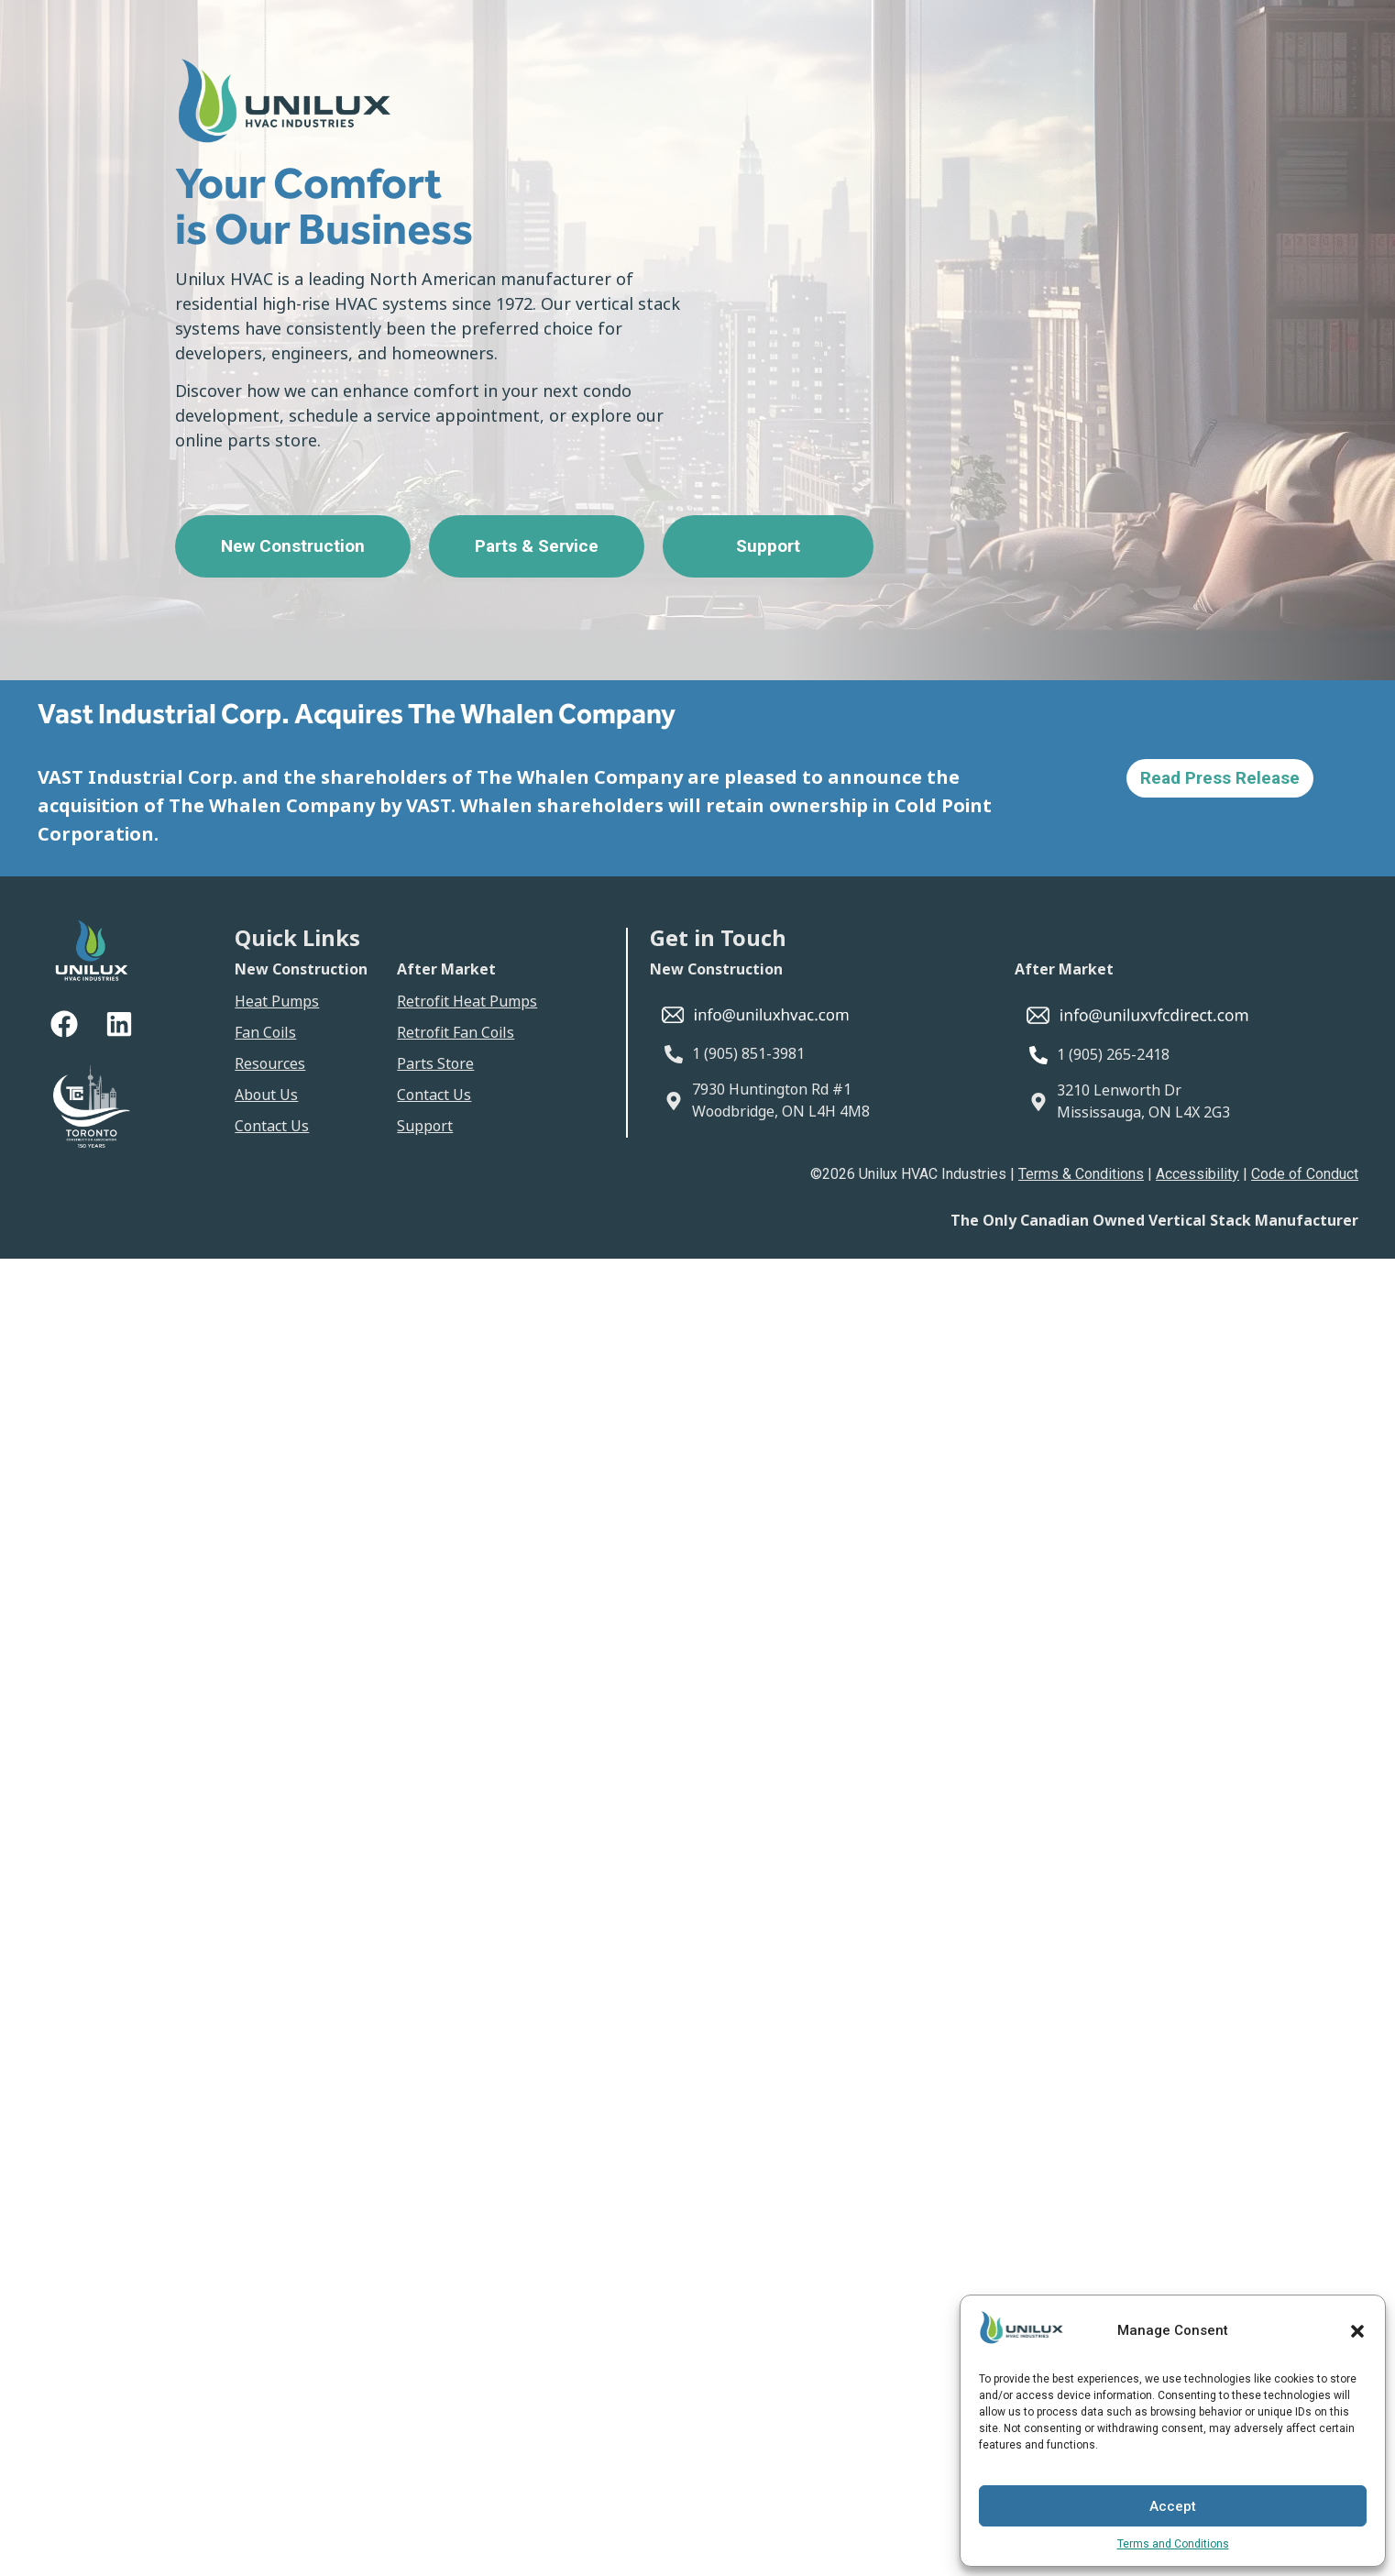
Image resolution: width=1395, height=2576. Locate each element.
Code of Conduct (1304, 1174)
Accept (1172, 2506)
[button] (1357, 2331)
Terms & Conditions (1081, 1174)
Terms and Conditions (1173, 2543)
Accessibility (1197, 1174)
